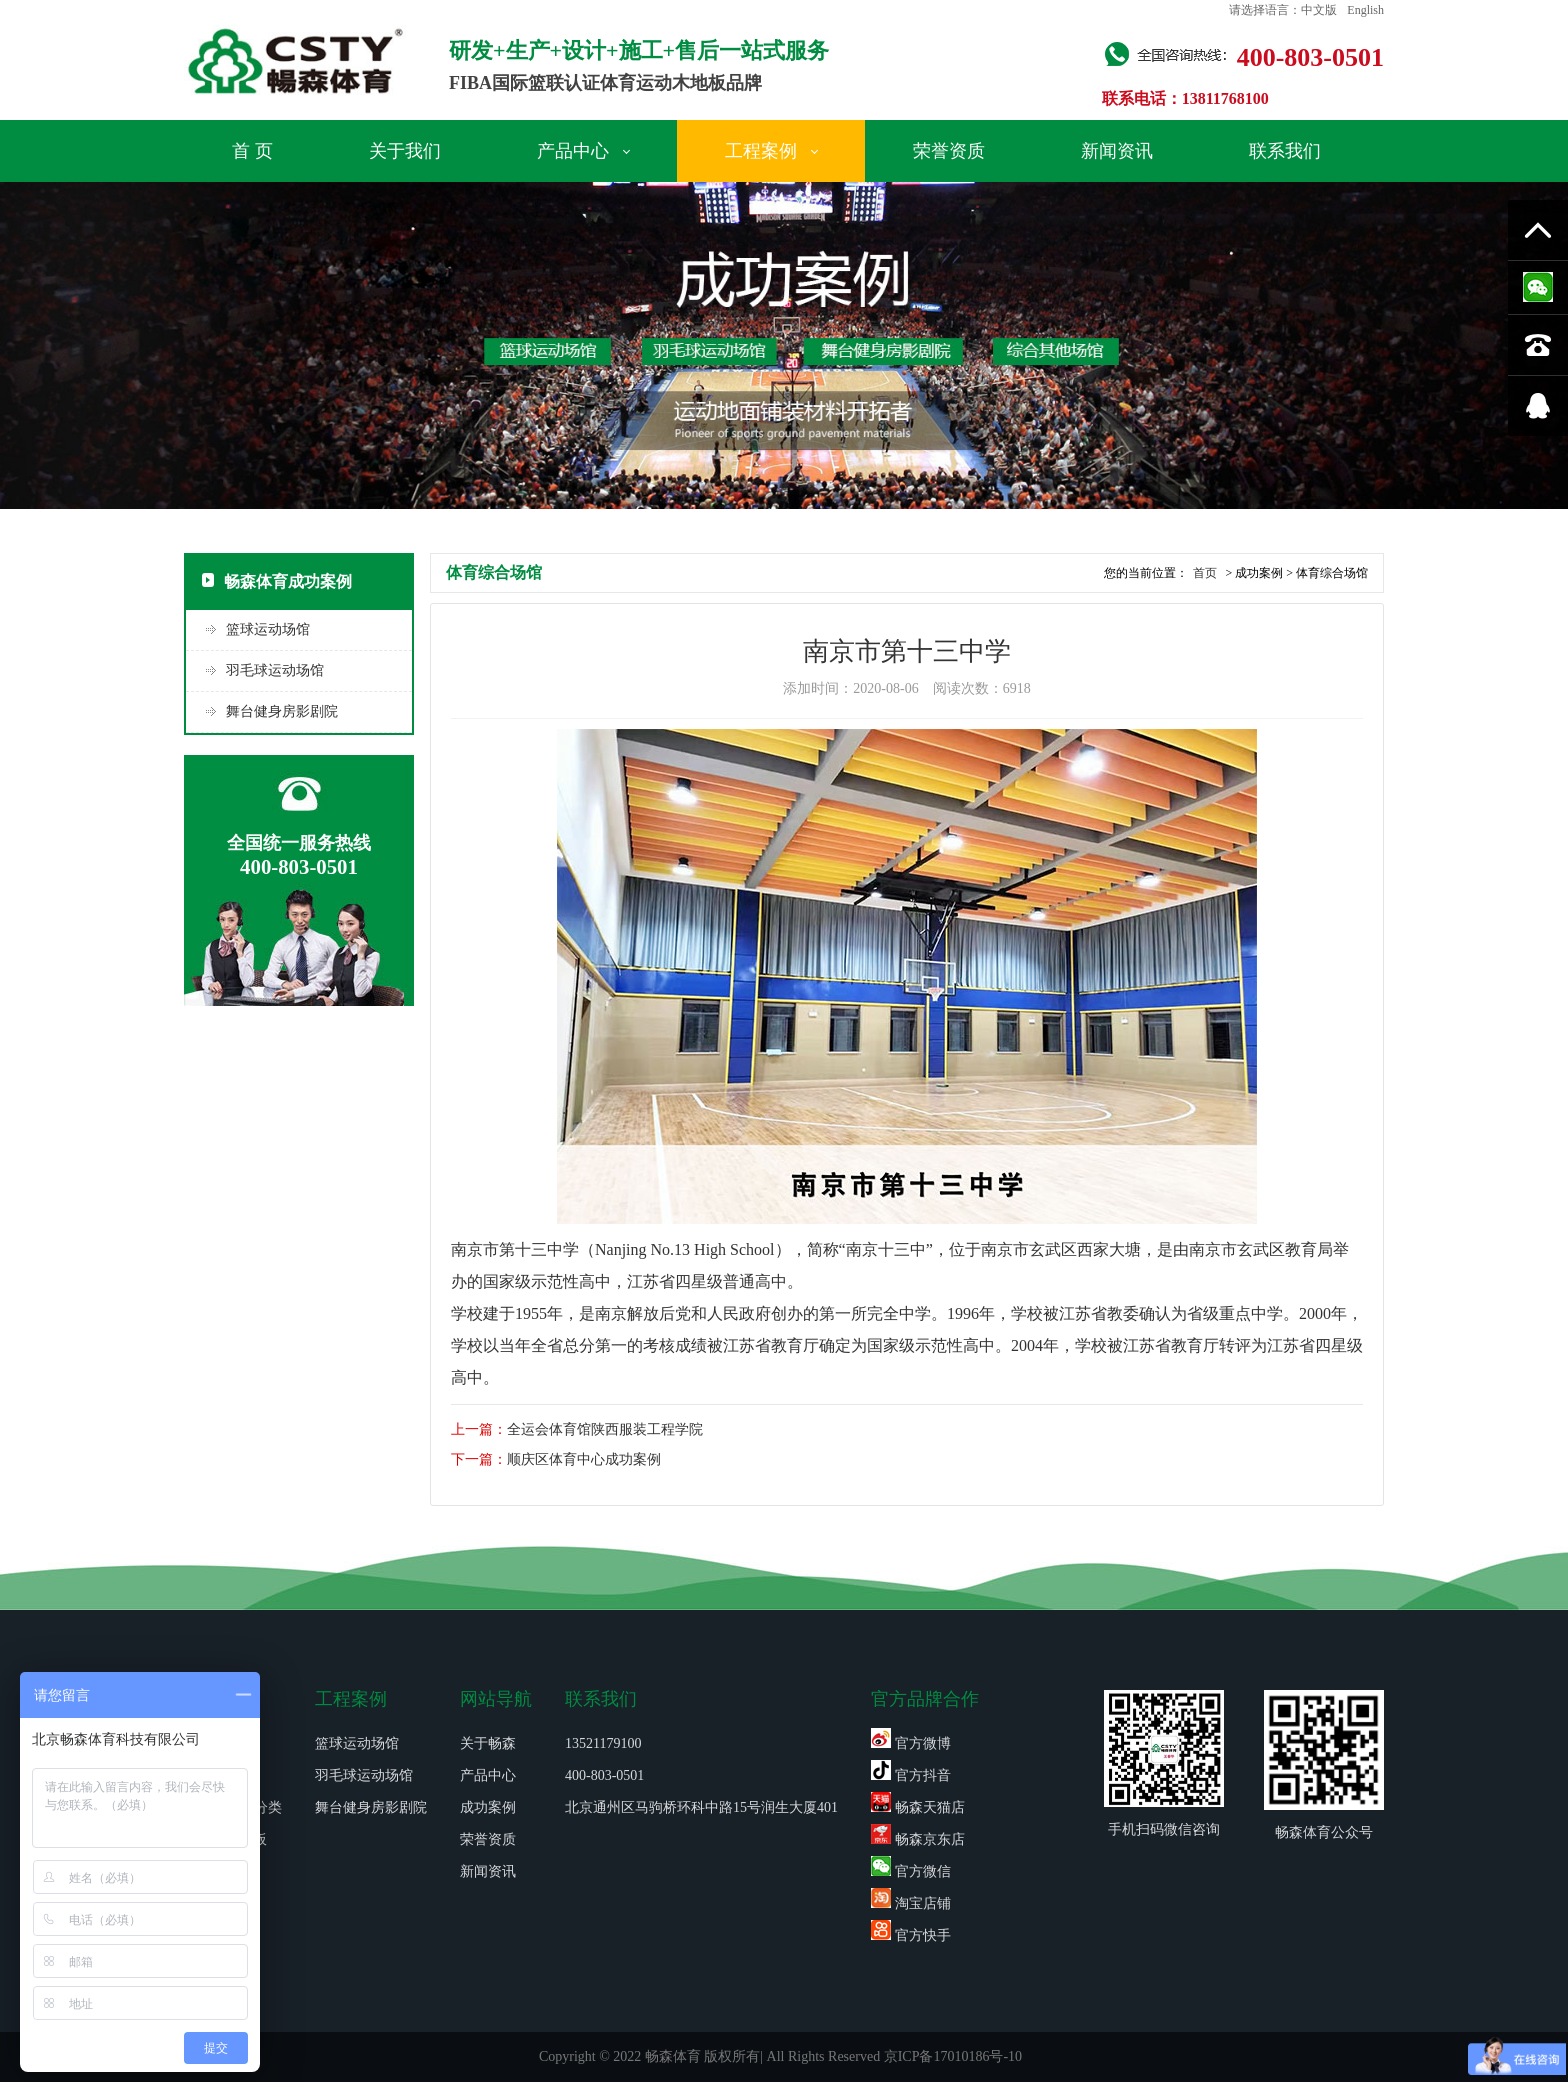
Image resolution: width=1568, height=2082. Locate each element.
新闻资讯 (1117, 151)
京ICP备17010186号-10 (953, 2056)
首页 (1205, 573)
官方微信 (911, 1871)
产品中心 (583, 151)
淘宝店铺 (911, 1903)
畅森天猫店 (918, 1807)
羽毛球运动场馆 (275, 670)
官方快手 (911, 1935)
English (1365, 10)
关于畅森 (488, 1743)
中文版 (1319, 10)
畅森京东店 (918, 1839)
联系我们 (1285, 151)
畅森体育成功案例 (277, 581)
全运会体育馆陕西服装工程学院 (605, 1429)
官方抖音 (911, 1775)
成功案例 (488, 1807)
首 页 (252, 151)
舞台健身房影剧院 (282, 711)
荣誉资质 (949, 151)
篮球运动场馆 (268, 629)
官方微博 (911, 1743)
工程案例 (771, 151)
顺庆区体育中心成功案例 (584, 1459)
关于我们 (405, 151)
